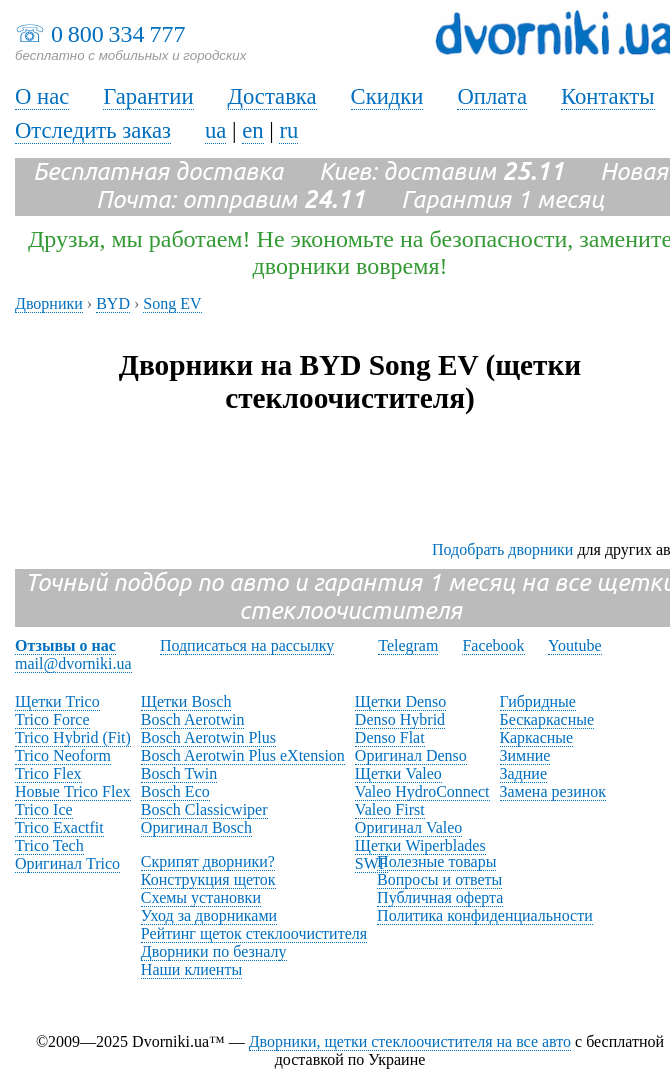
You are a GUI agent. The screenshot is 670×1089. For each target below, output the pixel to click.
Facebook (493, 645)
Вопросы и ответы (439, 879)
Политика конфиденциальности (485, 915)
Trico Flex (48, 773)
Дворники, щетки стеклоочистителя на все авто (410, 1041)
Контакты (608, 96)
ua (215, 130)
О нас (42, 96)
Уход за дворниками (209, 915)
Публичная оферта (440, 897)
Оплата (492, 96)
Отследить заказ (93, 130)
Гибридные (538, 701)
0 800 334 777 (118, 34)
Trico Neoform (63, 755)
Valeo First (390, 809)
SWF (371, 863)
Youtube (575, 645)
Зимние (525, 755)
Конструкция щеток (208, 879)
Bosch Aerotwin (193, 719)
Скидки (387, 96)
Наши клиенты (191, 969)
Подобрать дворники (502, 549)
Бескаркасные (547, 719)
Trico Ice (44, 809)
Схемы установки (201, 897)
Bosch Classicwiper (204, 809)
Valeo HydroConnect (422, 791)
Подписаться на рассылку (247, 645)
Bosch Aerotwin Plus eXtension (243, 755)
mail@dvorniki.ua (73, 663)
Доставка (272, 96)
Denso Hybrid (400, 719)
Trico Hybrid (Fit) (73, 737)
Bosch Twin (179, 773)
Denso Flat (390, 737)
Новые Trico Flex (73, 791)
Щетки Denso (400, 701)
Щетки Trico (57, 701)
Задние (523, 773)
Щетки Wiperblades (420, 845)
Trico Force (52, 719)
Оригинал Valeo (408, 827)
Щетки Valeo (398, 773)
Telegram (408, 645)
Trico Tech (49, 845)
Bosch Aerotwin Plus (208, 737)
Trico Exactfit (59, 827)
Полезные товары (436, 861)
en (252, 130)
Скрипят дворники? (208, 861)
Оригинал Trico (67, 863)
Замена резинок (553, 791)
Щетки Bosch (186, 701)
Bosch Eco (175, 791)
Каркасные (537, 737)
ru (288, 130)
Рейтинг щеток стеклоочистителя (254, 933)
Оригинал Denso (411, 755)
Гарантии (148, 96)
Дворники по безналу (214, 951)
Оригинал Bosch (196, 827)
